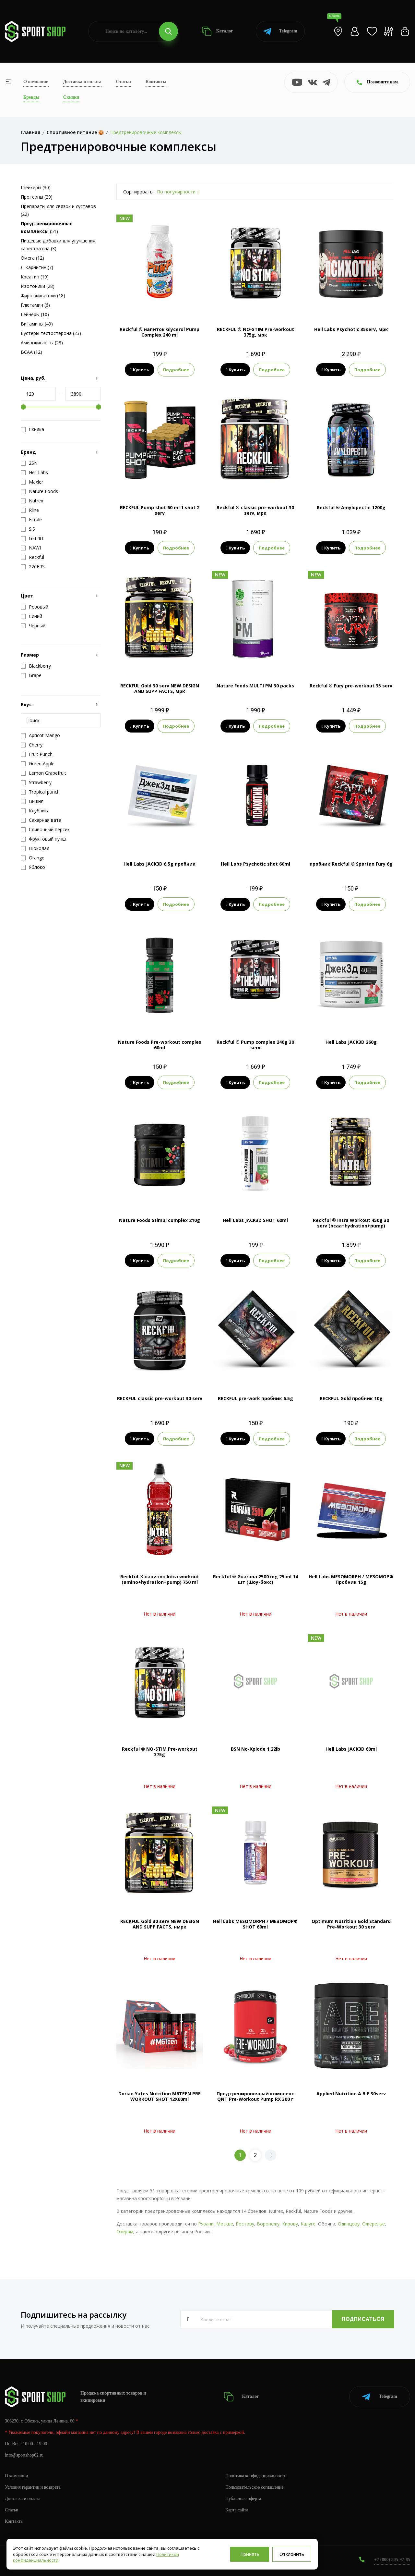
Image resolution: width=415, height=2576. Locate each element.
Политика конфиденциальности (256, 2475)
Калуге (308, 2224)
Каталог (217, 31)
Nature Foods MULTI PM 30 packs (255, 686)
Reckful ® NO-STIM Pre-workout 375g (159, 1751)
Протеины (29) (37, 197)
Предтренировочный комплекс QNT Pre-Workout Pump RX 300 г (255, 2096)
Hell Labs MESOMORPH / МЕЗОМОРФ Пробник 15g (351, 1579)
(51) (47, 227)
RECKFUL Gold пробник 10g (351, 1398)
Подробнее (176, 370)
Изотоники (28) (37, 286)
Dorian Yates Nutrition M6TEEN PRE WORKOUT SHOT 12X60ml (159, 2096)
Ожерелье (373, 2224)
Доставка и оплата (82, 81)
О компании (36, 81)
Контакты (156, 81)
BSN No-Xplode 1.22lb (255, 1749)
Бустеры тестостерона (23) (51, 333)
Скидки (71, 97)
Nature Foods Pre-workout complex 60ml (159, 1045)
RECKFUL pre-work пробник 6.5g (255, 1398)
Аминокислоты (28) (42, 342)
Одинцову (349, 2224)
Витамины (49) (37, 324)
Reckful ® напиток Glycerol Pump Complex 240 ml (159, 332)
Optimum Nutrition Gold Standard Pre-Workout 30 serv (351, 1924)
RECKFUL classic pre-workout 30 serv (159, 1398)
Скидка (32, 429)
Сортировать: (138, 192)
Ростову (245, 2224)
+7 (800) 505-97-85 (392, 2559)
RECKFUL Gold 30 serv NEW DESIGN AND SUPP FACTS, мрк (159, 688)
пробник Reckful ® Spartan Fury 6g (351, 864)
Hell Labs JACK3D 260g (351, 1042)
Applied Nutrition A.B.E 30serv (351, 2093)
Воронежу (268, 2224)
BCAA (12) (31, 352)
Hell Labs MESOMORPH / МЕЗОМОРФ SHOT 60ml (255, 1924)
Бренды (31, 97)
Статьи (123, 81)
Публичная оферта (243, 2498)
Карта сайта (236, 2510)
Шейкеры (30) (36, 187)
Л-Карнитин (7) (37, 267)
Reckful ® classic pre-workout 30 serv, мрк (255, 510)
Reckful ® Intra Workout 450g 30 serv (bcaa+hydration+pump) (351, 1223)
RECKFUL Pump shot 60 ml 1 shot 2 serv (159, 510)
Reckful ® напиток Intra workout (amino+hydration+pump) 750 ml (159, 1579)
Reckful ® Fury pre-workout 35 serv (351, 686)
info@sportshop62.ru (24, 2455)
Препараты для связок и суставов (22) (58, 210)
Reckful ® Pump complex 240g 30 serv (255, 1045)
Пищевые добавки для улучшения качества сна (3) (58, 245)
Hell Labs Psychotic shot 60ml (255, 864)
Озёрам (124, 2231)
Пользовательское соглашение (254, 2487)
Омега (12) (32, 258)
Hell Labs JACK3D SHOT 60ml (255, 1220)
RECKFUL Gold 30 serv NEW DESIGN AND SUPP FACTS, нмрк (159, 1924)
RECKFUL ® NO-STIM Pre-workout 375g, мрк (255, 332)
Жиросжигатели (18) (43, 295)
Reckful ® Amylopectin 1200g (351, 507)
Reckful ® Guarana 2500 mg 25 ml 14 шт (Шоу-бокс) (255, 1579)
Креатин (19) (35, 277)
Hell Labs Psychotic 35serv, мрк (351, 329)
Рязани (206, 2224)
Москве (224, 2224)
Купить (139, 370)
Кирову (290, 2224)
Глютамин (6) (35, 305)
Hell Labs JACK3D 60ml (351, 1749)
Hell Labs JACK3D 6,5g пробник (160, 864)
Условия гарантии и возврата (33, 2487)
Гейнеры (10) (35, 314)
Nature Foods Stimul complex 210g (159, 1220)
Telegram (280, 31)
